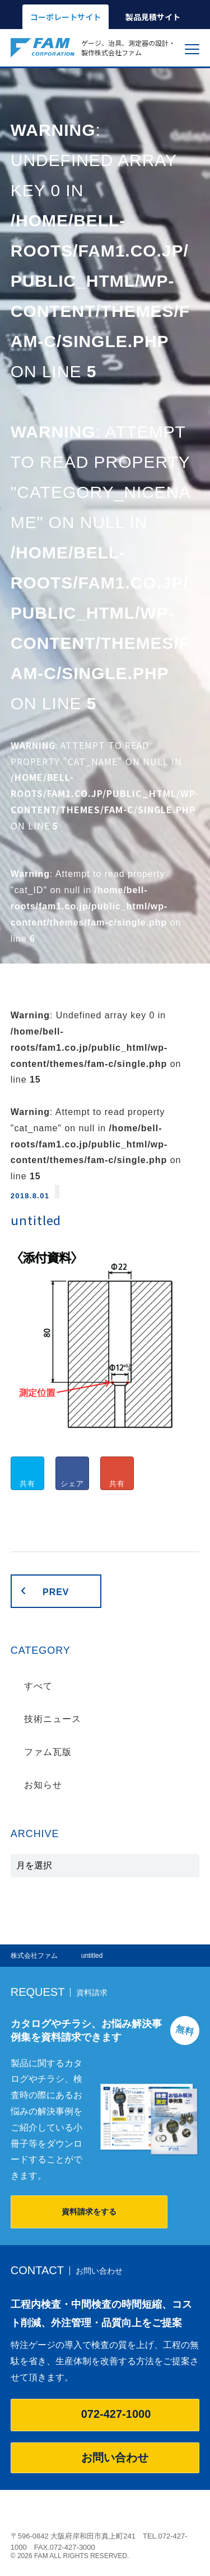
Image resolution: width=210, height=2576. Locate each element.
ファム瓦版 (48, 1752)
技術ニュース (52, 1719)
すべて (38, 1686)
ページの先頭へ (193, 2512)
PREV (56, 1592)
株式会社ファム (42, 2516)
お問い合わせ (105, 2457)
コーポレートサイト (65, 16)
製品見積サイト (152, 16)
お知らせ (43, 1785)
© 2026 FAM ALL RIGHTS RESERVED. (70, 2556)
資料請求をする (89, 2211)
